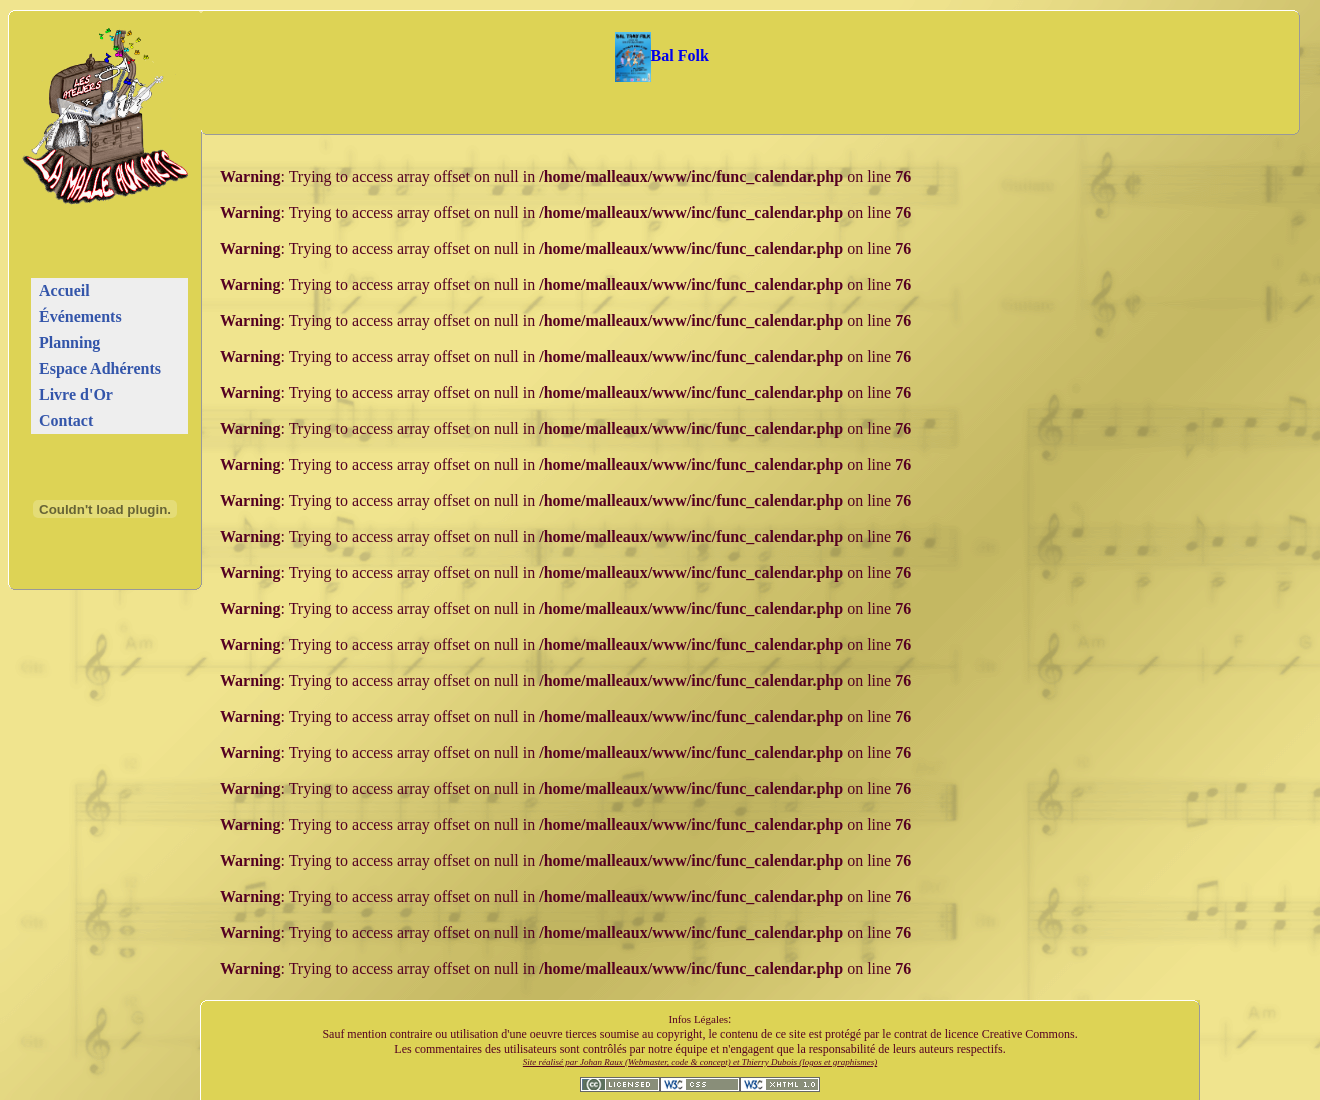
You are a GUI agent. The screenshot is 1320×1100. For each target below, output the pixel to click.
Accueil (64, 290)
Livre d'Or (76, 394)
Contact (66, 420)
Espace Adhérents (100, 368)
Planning (69, 342)
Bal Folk (662, 55)
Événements (80, 316)
